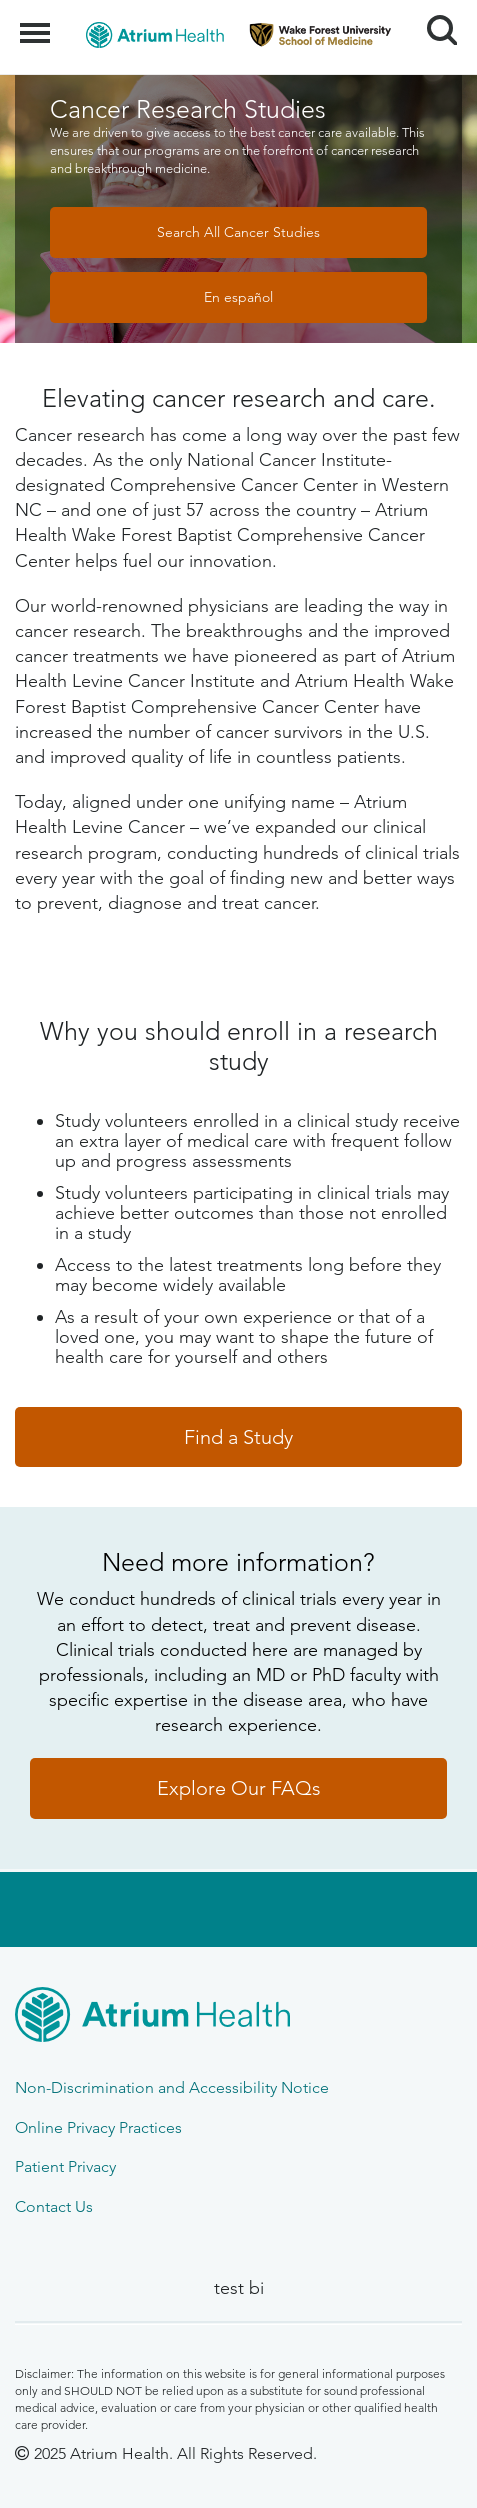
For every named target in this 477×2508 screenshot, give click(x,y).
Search (434, 22)
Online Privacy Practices (98, 2127)
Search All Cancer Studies (238, 232)
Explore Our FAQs (239, 1788)
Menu (37, 23)
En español (238, 297)
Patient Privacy (65, 2166)
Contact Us (54, 2206)
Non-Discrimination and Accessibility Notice (172, 2087)
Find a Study (238, 1437)
